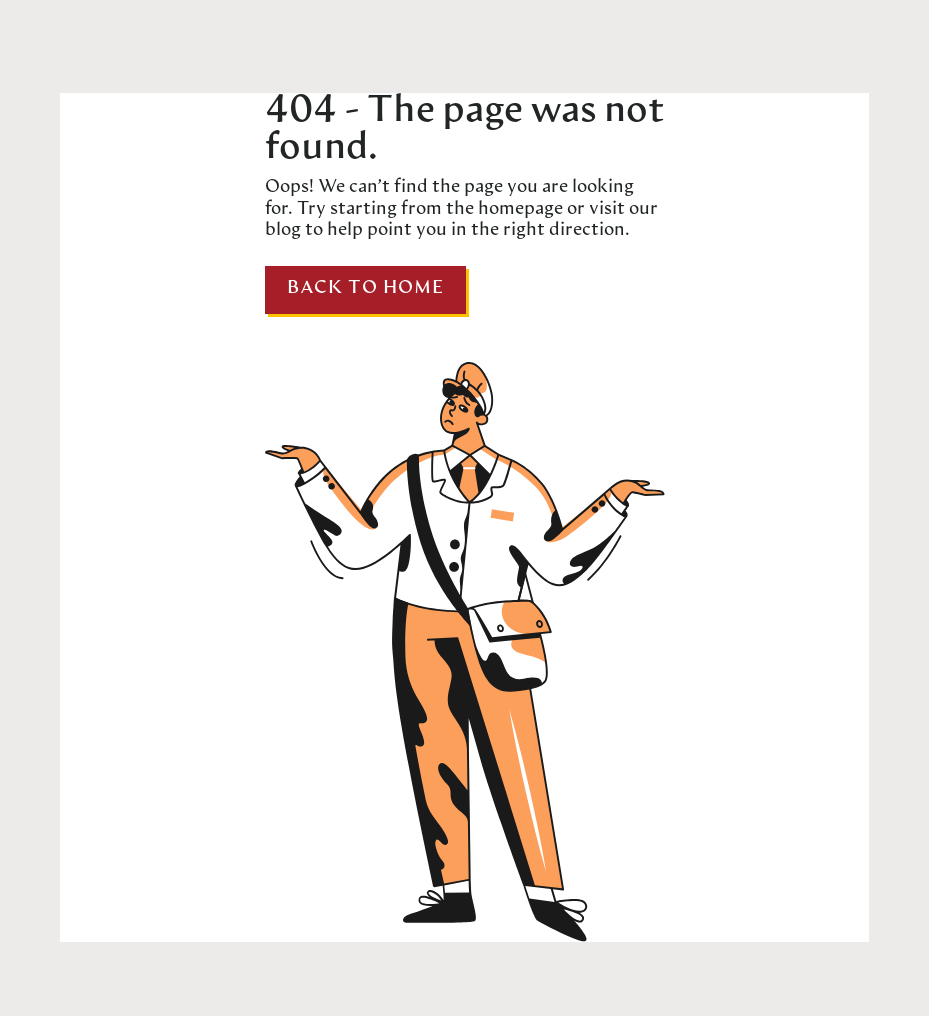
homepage (518, 209)
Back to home (365, 288)
